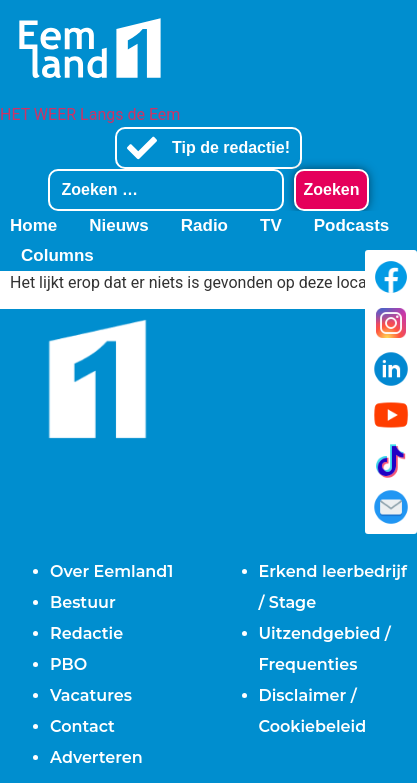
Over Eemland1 (111, 571)
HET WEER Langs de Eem (90, 114)
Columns (57, 255)
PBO (68, 664)
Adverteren (96, 757)
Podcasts (352, 225)
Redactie (86, 633)
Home (33, 225)
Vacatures (91, 695)
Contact (82, 726)
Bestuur (83, 602)
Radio (204, 225)
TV (271, 225)
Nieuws (119, 225)
